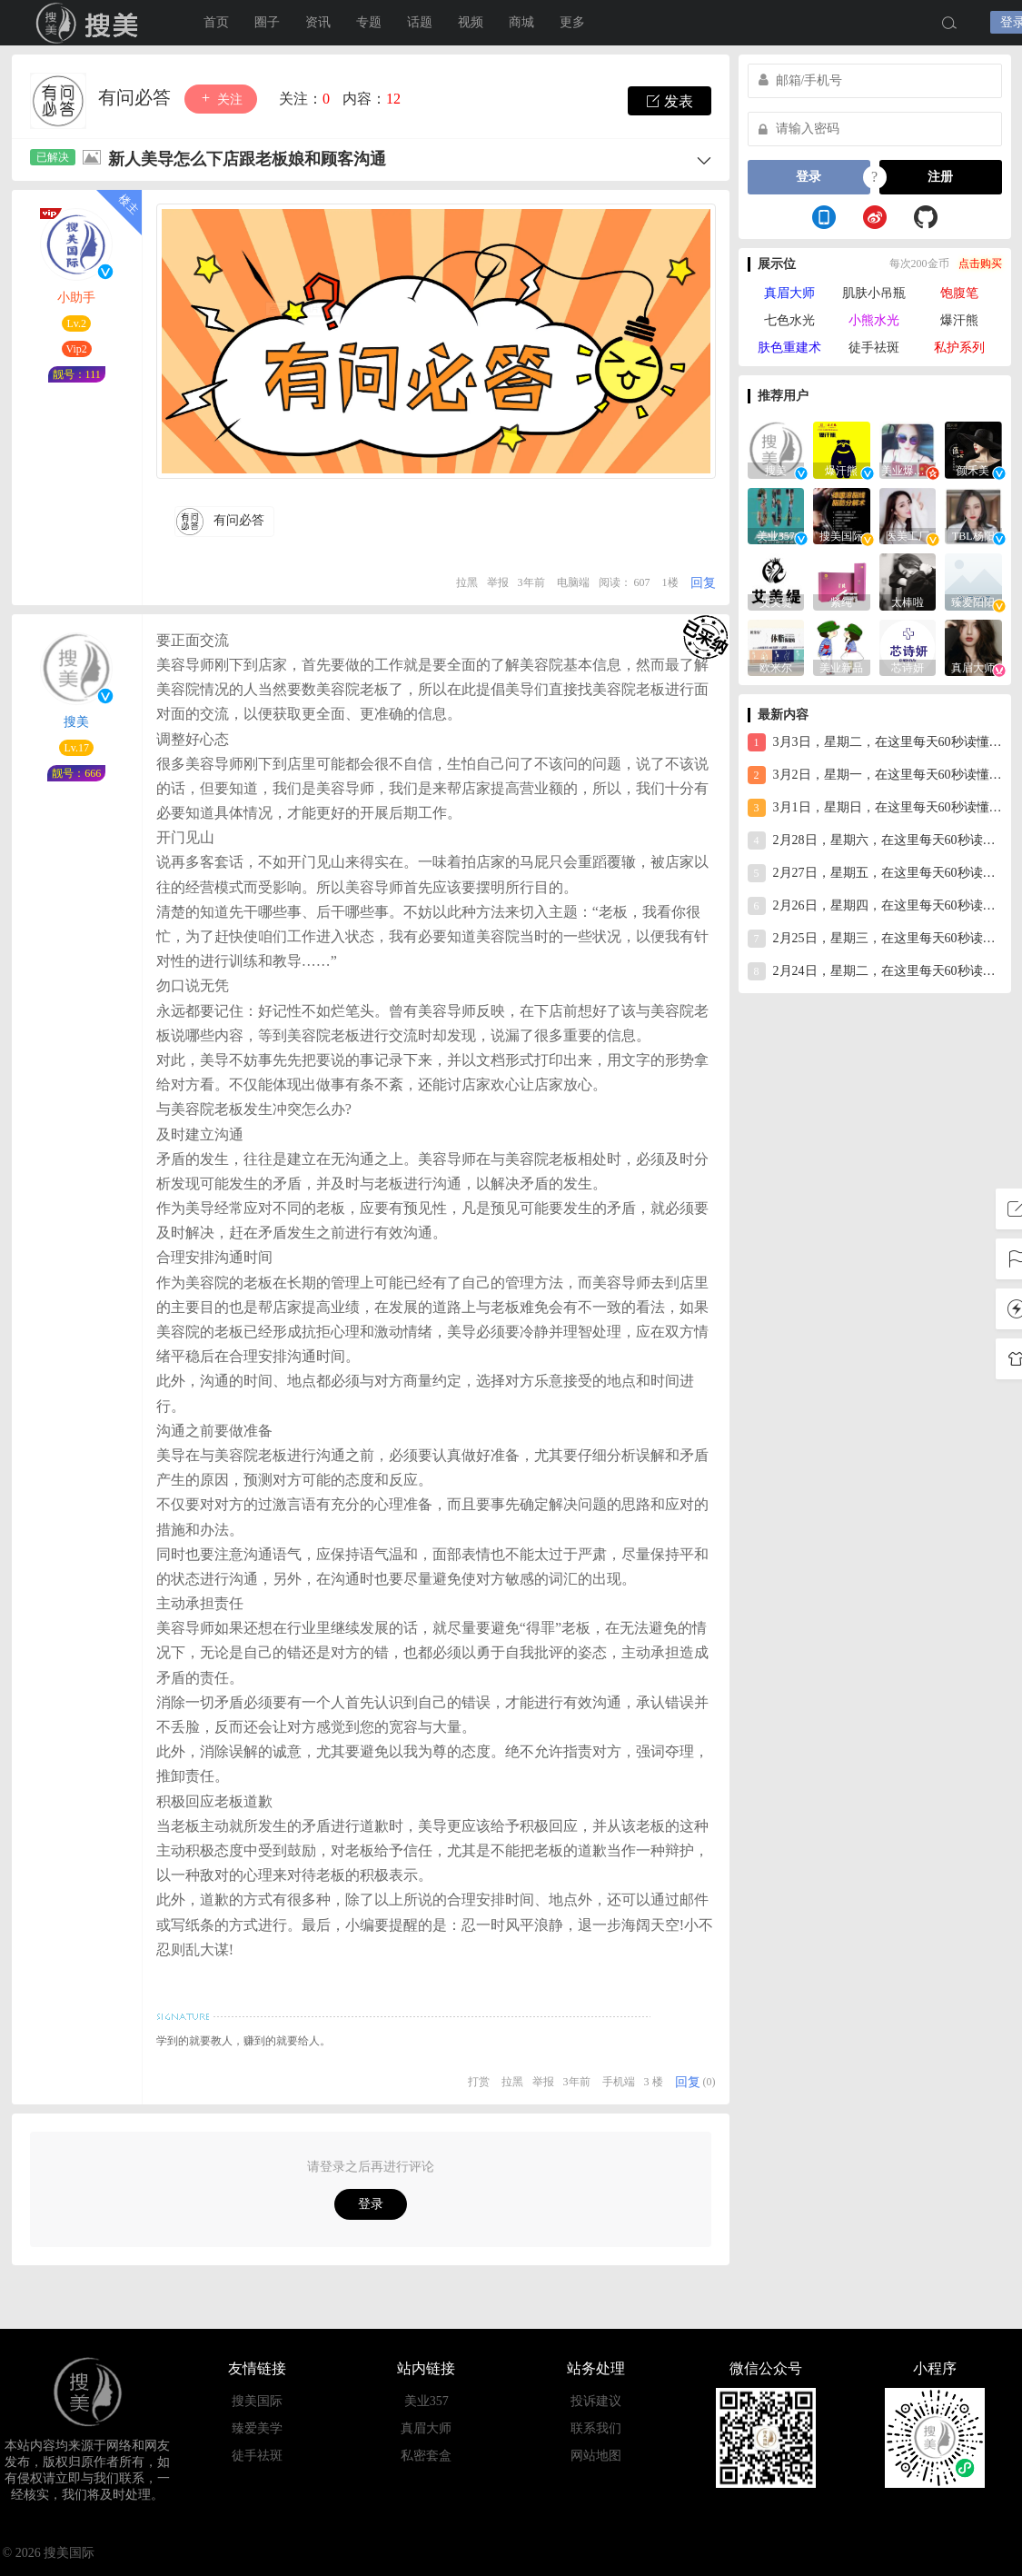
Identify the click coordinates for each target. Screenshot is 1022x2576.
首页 (216, 22)
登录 (370, 2204)
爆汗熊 (959, 320)
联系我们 (596, 2428)
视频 (470, 22)
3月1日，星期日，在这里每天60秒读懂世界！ (875, 808)
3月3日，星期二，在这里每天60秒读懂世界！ (875, 742)
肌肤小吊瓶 (874, 293)
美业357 (426, 2401)
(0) (709, 2081)
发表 (669, 101)
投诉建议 (596, 2401)
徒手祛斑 (873, 347)
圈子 (267, 22)
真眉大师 (789, 293)
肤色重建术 (789, 347)
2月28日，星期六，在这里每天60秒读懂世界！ (875, 840)
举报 (498, 582)
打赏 (479, 2081)
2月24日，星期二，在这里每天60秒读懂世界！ (875, 971)
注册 (940, 177)
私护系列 (959, 347)
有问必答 (136, 97)
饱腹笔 (959, 293)
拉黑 (467, 582)
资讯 (318, 22)
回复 (703, 583)
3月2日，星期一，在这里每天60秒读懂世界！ (875, 775)
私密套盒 (426, 2455)
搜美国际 (257, 2401)
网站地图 (596, 2455)
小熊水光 (873, 320)
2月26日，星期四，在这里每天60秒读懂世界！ (875, 906)
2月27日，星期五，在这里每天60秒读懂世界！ (875, 873)
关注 (221, 98)
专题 (369, 22)
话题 (419, 22)
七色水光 (789, 320)
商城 (521, 22)
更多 (572, 22)
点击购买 (980, 263)
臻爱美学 (257, 2428)
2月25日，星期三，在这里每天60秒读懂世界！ (875, 939)
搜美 (91, 22)
